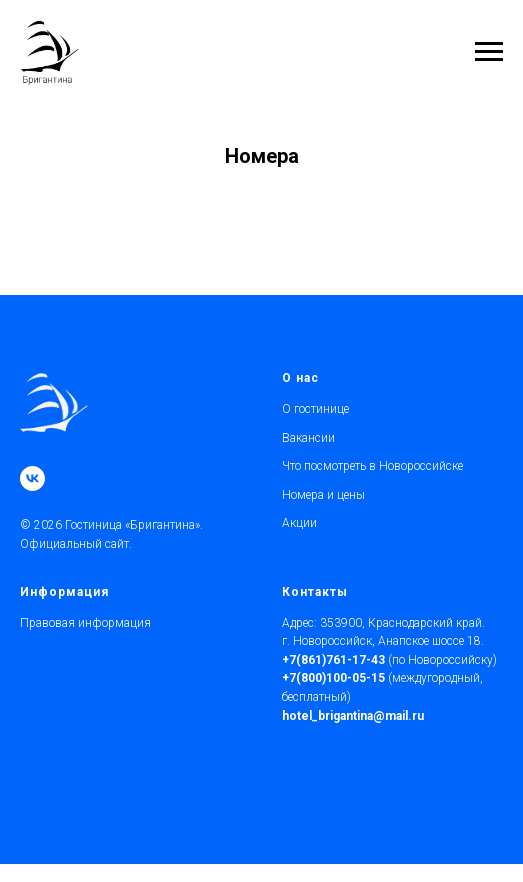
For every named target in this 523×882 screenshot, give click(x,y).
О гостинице (315, 409)
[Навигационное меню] (489, 52)
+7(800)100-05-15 (333, 678)
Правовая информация (85, 623)
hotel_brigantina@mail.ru (353, 716)
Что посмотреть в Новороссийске (372, 466)
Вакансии (308, 438)
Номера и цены (323, 495)
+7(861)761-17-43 (333, 660)
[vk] (32, 478)
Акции (299, 523)
